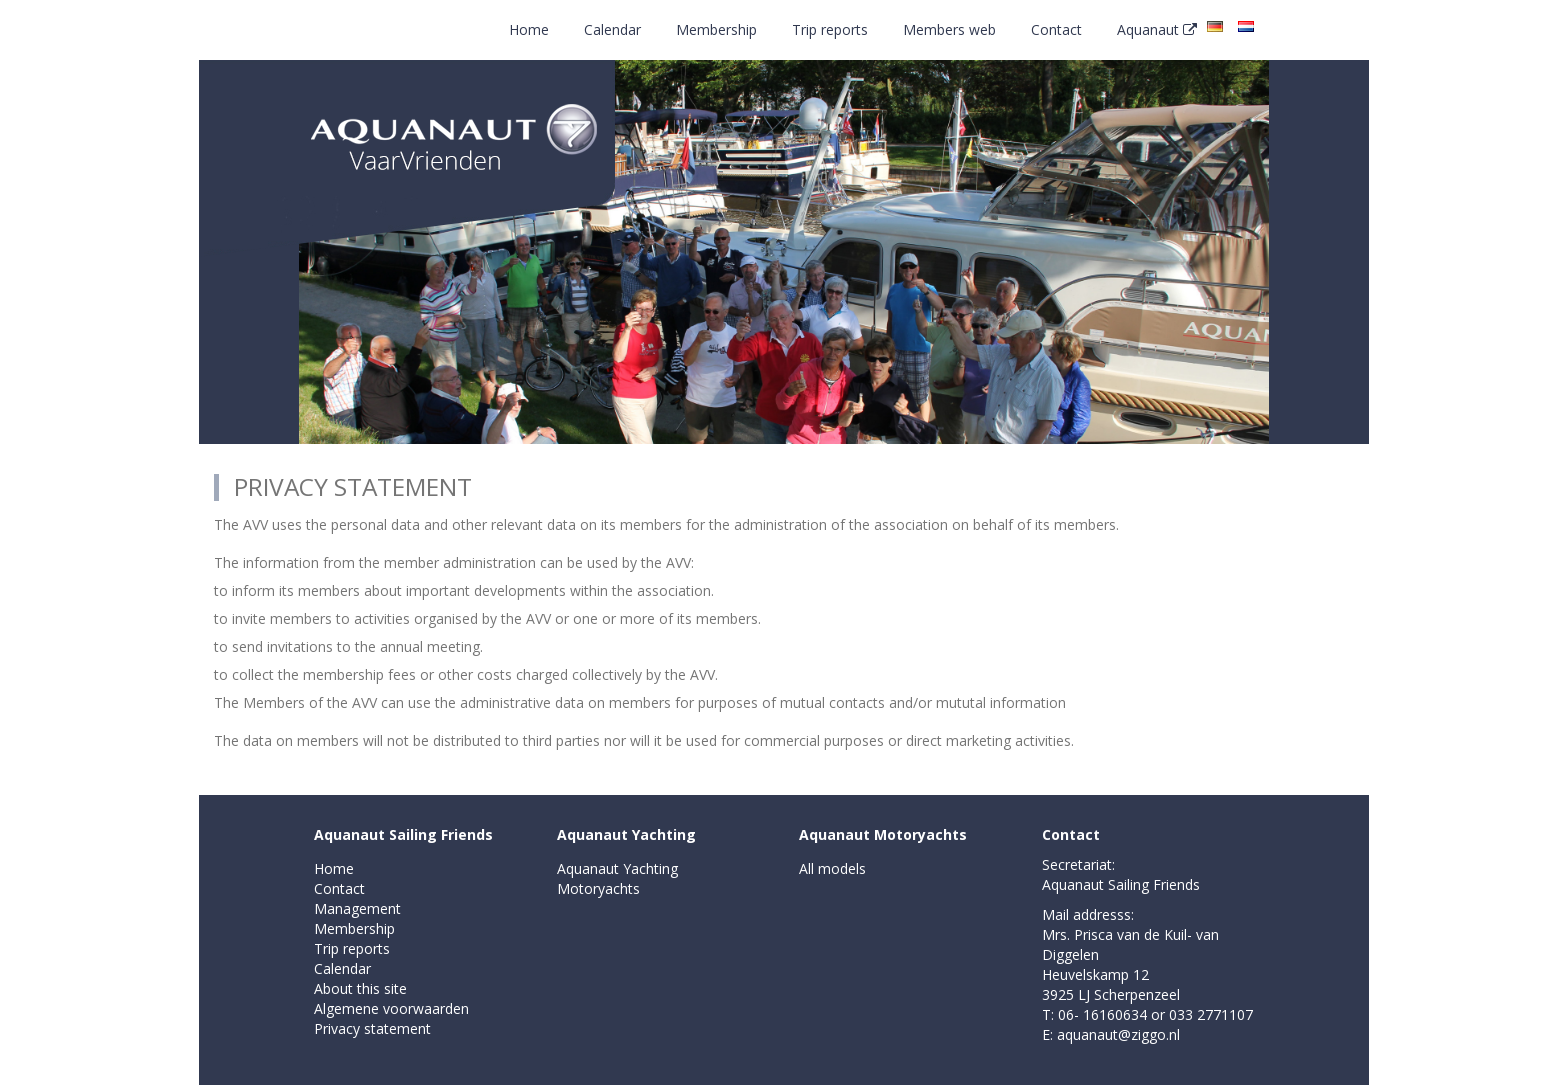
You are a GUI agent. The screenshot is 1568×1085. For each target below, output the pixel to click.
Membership (716, 29)
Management (357, 908)
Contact (1056, 29)
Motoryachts (598, 888)
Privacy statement (372, 1028)
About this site (360, 988)
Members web (949, 29)
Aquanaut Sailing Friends (403, 834)
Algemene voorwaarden (391, 1008)
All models (832, 868)
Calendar (612, 29)
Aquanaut (1157, 29)
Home (529, 29)
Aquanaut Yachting (626, 834)
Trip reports (830, 29)
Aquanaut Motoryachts (883, 834)
